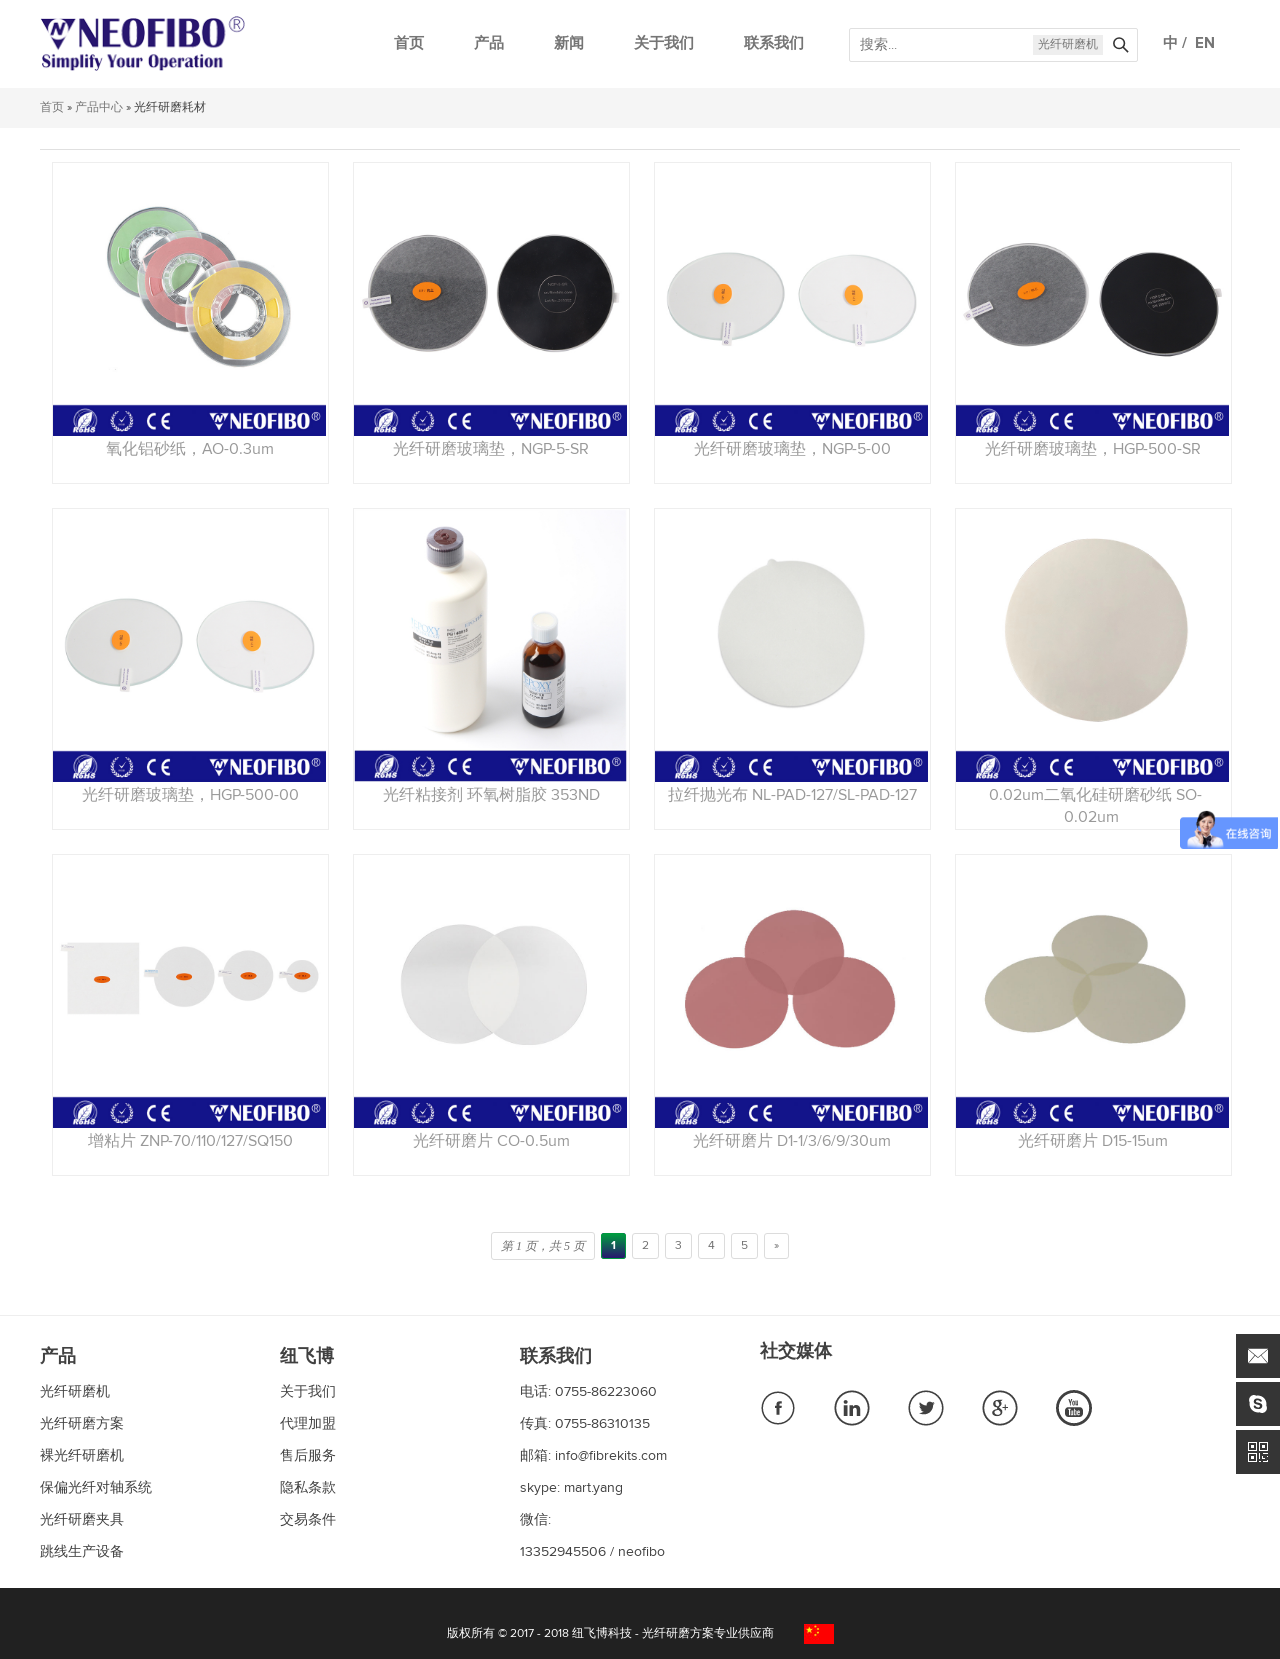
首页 (409, 43)
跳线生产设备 (82, 1552)
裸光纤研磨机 (82, 1456)
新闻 (569, 43)
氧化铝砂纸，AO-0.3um (190, 449)
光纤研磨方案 (82, 1424)
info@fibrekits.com (611, 1456)
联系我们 (774, 43)
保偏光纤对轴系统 (96, 1488)
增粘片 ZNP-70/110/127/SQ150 (190, 1141)
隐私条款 (308, 1488)
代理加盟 (308, 1424)
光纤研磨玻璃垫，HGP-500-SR (1093, 449)
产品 (489, 43)
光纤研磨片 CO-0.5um (491, 1141)
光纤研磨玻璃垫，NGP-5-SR (491, 449)
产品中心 (99, 108)
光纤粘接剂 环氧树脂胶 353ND (491, 795)
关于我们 (664, 43)
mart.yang (593, 1488)
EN (1201, 43)
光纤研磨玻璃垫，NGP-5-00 (792, 449)
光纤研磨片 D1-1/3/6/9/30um (792, 1141)
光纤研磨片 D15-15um (1093, 1141)
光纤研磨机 (1068, 45)
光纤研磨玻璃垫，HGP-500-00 (190, 795)
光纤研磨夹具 (82, 1520)
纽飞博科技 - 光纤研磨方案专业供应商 (673, 1634)
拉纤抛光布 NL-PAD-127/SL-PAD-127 (792, 795)
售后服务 (308, 1456)
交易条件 (308, 1520)
